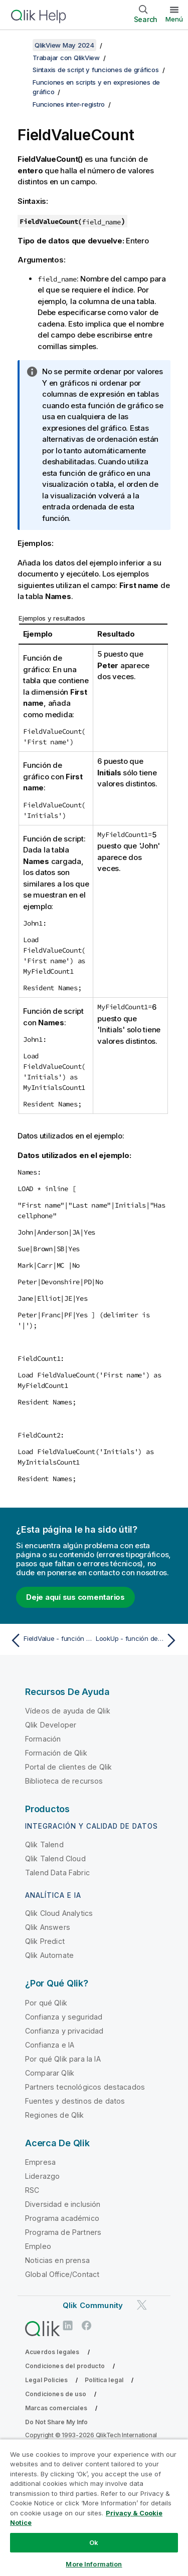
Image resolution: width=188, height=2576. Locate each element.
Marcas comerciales (56, 2408)
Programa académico (62, 2218)
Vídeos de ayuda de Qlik (67, 1710)
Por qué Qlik (46, 2002)
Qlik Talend (44, 1844)
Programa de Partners (63, 2232)
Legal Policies (46, 2380)
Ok (93, 2542)
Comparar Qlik (49, 2073)
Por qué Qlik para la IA (63, 2059)
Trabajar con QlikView (66, 58)
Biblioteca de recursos (64, 1781)
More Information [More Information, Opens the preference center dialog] (94, 2564)
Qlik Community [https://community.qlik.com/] (93, 2305)
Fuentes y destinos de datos (75, 2101)
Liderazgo (42, 2176)
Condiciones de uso (55, 2394)
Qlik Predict (45, 1941)
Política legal (104, 2380)
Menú (174, 19)
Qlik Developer (50, 1725)
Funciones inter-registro (69, 104)
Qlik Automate (49, 1955)
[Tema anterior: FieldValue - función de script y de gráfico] (50, 1640)
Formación (43, 1739)
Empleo (38, 2246)
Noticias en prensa (57, 2260)
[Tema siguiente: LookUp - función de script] (138, 1640)
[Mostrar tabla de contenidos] (20, 45)
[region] (94, 2507)
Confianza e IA (49, 2045)
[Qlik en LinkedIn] (67, 2325)
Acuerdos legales (52, 2352)
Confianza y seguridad (63, 2017)
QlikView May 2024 (64, 45)
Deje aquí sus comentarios (75, 1597)
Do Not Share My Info (56, 2422)
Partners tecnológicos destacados (85, 2087)
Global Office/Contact (62, 2274)
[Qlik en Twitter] (141, 2305)
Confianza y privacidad (64, 2031)
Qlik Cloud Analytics (59, 1913)
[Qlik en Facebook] (86, 2325)
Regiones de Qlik (54, 2115)
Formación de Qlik (56, 1753)
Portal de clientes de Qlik (68, 1767)
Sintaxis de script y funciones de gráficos (96, 70)
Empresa (40, 2162)
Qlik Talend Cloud (55, 1858)
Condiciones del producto (65, 2366)
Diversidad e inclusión (63, 2204)
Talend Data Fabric (57, 1872)
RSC (32, 2190)
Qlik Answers (47, 1927)
